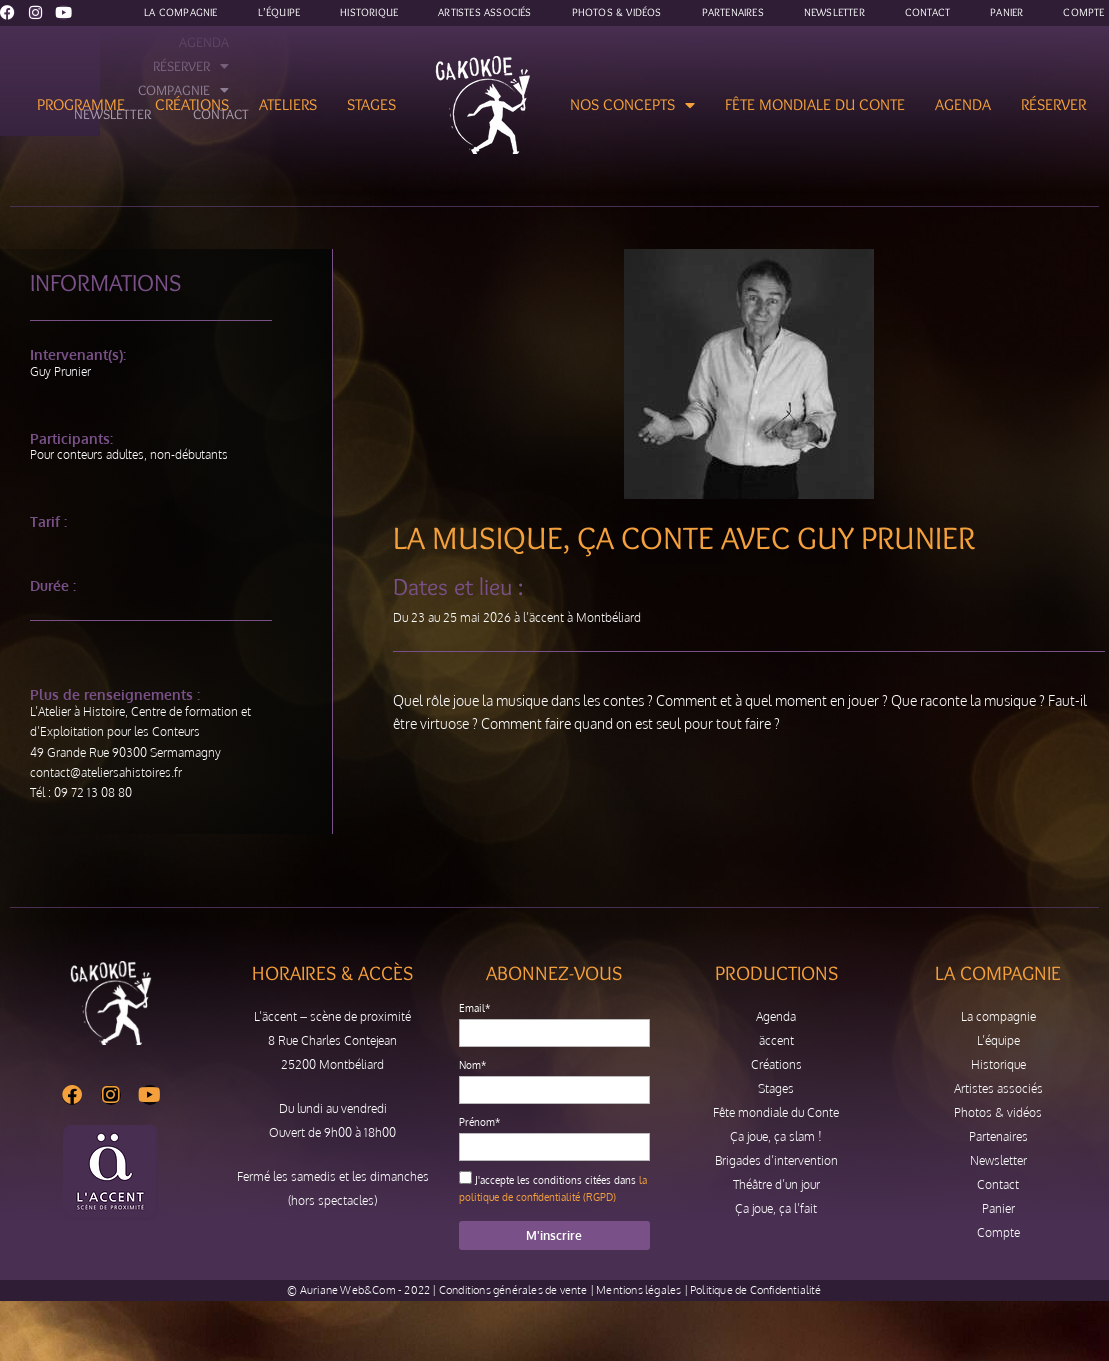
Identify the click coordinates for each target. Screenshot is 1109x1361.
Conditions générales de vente (513, 1290)
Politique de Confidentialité (756, 1290)
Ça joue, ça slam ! (776, 1136)
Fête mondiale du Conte (815, 104)
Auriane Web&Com (348, 1290)
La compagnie (998, 1016)
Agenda (963, 104)
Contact (998, 1184)
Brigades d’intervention (776, 1160)
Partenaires (998, 1136)
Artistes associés (998, 1088)
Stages (371, 104)
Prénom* (479, 1122)
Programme (81, 104)
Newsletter (998, 1160)
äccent (776, 1040)
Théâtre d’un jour (776, 1184)
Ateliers (288, 104)
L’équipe (998, 1040)
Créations (192, 104)
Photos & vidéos (998, 1112)
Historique (998, 1064)
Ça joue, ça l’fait (776, 1208)
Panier (998, 1208)
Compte (998, 1232)
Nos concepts (632, 105)
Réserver (1053, 104)
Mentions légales (638, 1290)
